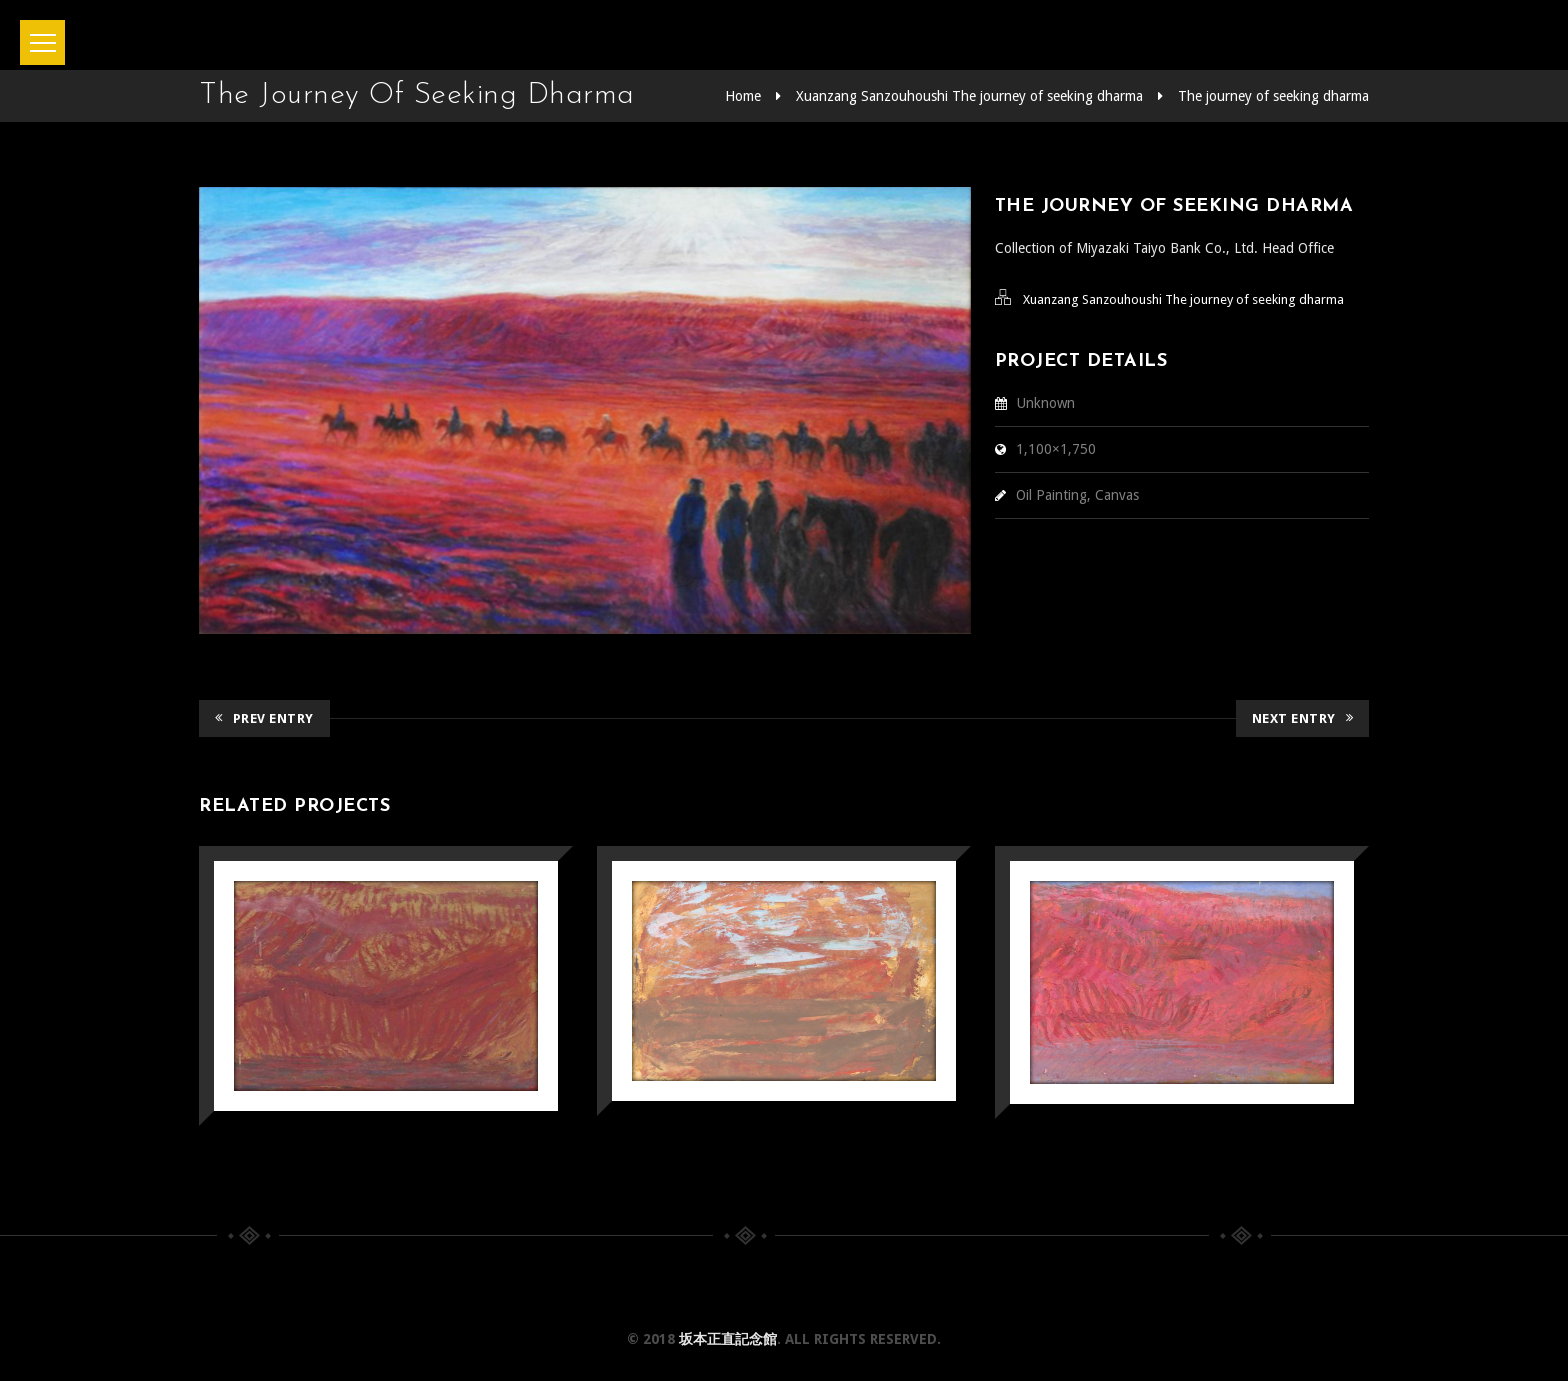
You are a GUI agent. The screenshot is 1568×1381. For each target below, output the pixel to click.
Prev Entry (264, 718)
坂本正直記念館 (728, 1339)
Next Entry (1303, 718)
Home (743, 96)
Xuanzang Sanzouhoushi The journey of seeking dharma (969, 96)
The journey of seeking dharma (1273, 96)
